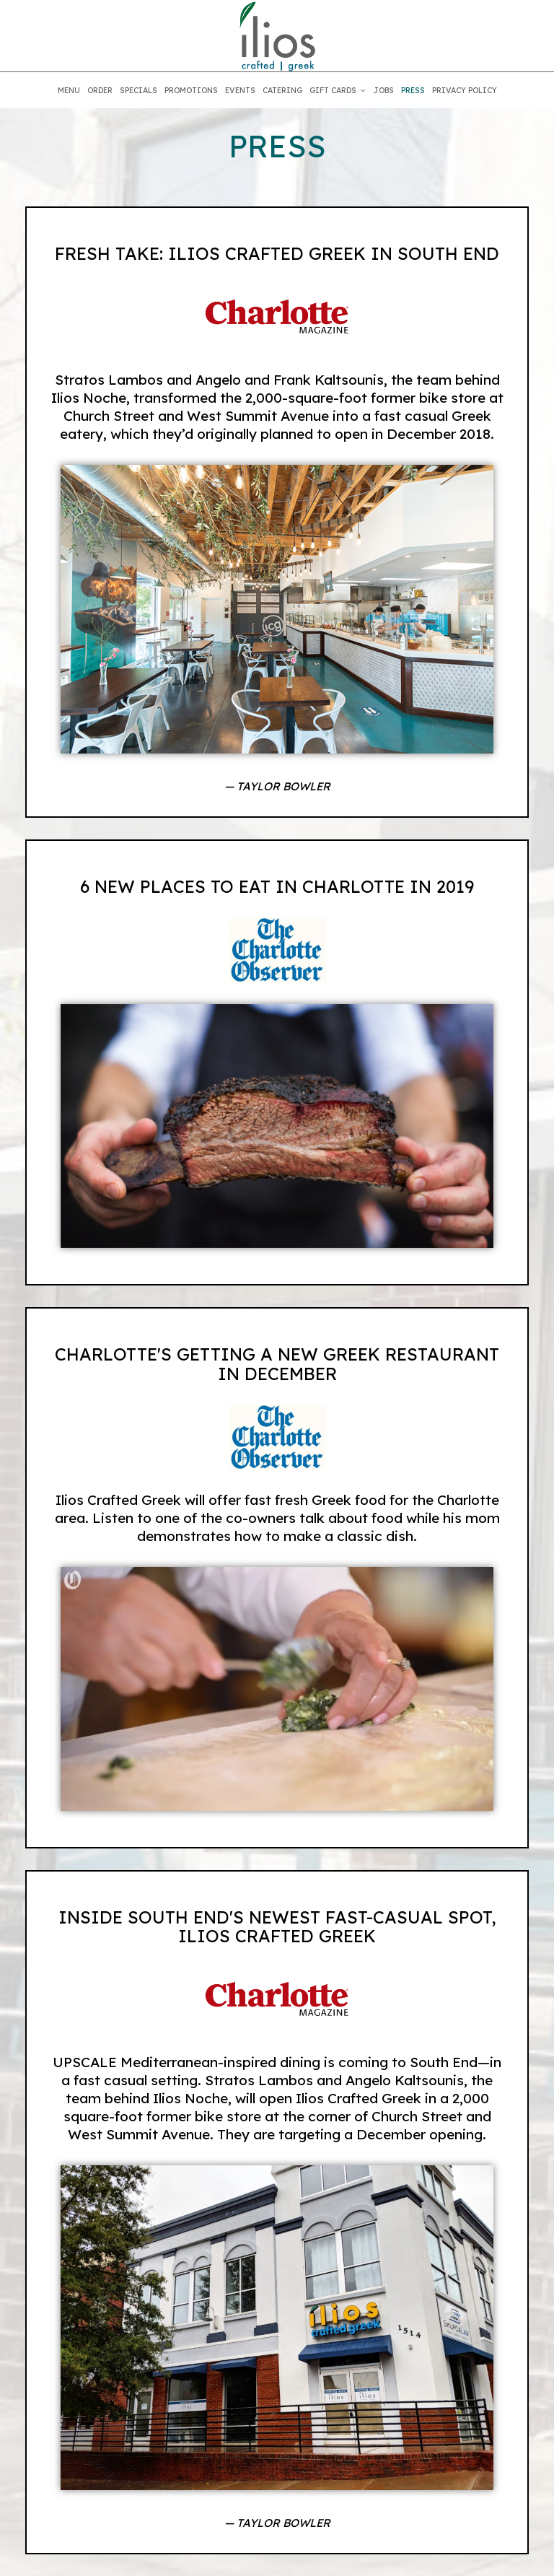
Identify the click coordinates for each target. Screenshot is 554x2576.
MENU (69, 90)
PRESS (413, 90)
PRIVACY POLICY (464, 90)
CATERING (282, 90)
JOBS (383, 90)
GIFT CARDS (337, 90)
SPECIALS (138, 90)
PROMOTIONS (191, 90)
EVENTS (240, 90)
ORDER (100, 90)
